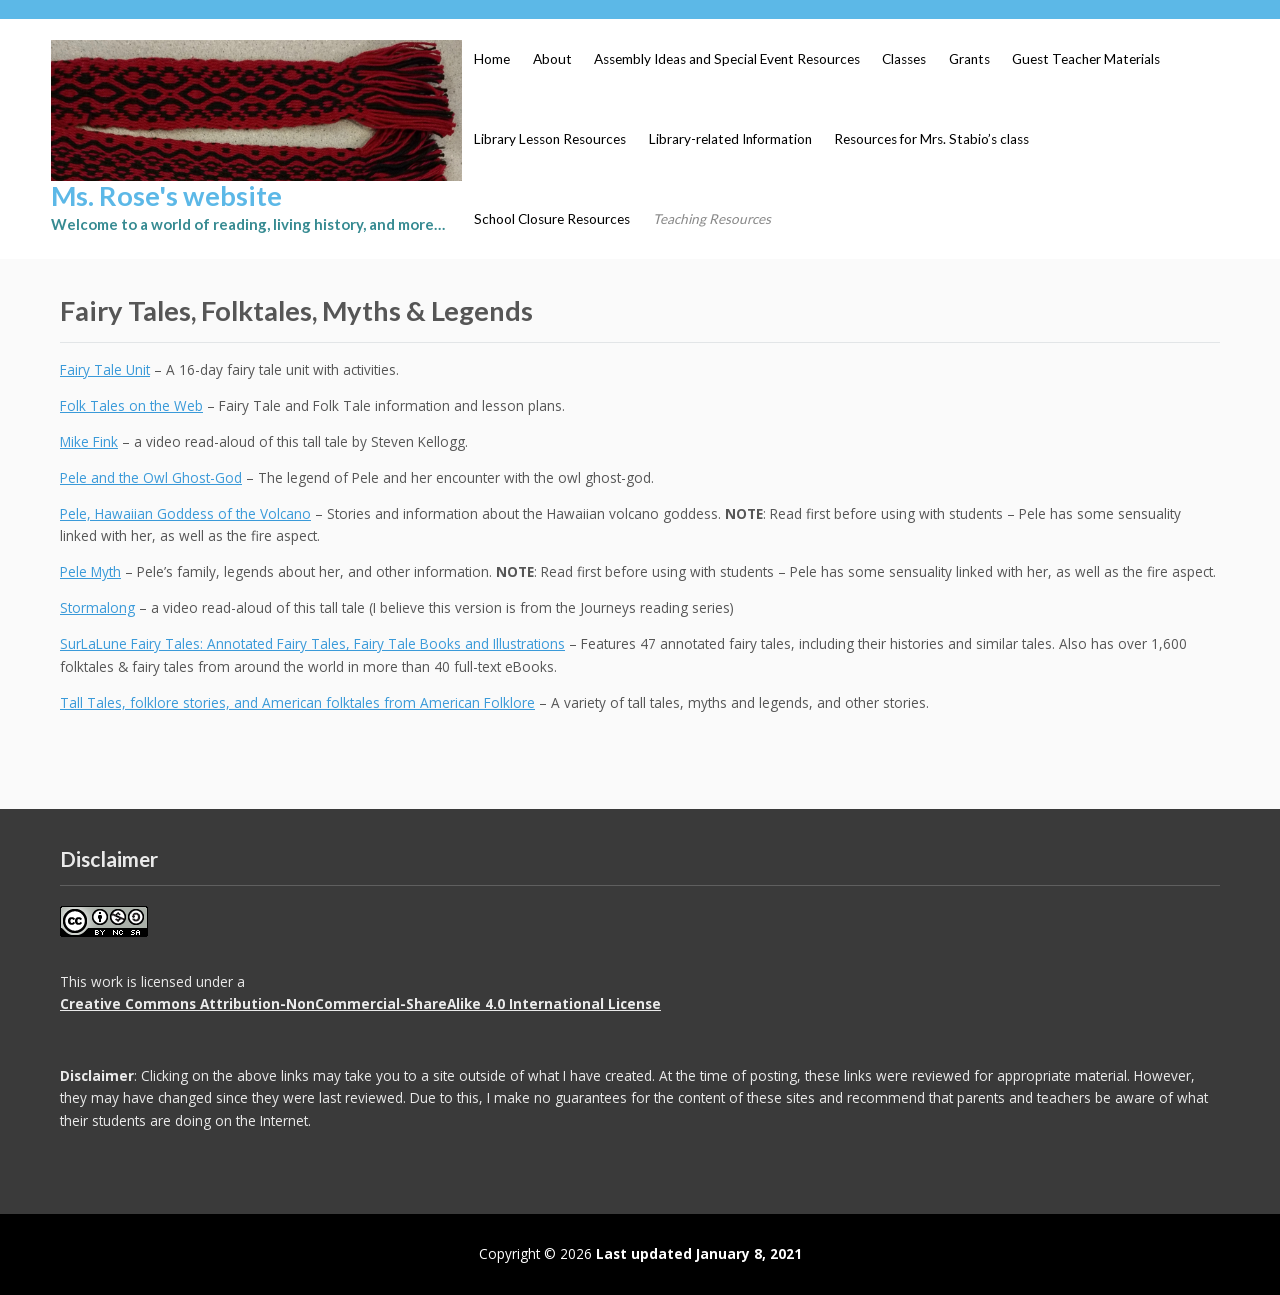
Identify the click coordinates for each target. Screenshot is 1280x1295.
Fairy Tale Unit (105, 369)
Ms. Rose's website (166, 195)
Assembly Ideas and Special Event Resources (727, 59)
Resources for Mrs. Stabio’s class (931, 139)
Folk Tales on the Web (131, 405)
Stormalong (97, 607)
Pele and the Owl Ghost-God (151, 477)
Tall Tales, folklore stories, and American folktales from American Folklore (297, 702)
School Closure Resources (552, 219)
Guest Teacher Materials (1086, 59)
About (552, 59)
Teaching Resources (712, 219)
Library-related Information (730, 139)
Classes (904, 59)
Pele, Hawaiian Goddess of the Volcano (185, 513)
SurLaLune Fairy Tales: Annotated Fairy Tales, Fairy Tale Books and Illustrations (312, 643)
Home (492, 59)
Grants (969, 59)
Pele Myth (90, 571)
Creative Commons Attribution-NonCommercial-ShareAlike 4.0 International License (360, 1003)
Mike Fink (89, 441)
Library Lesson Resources (550, 139)
